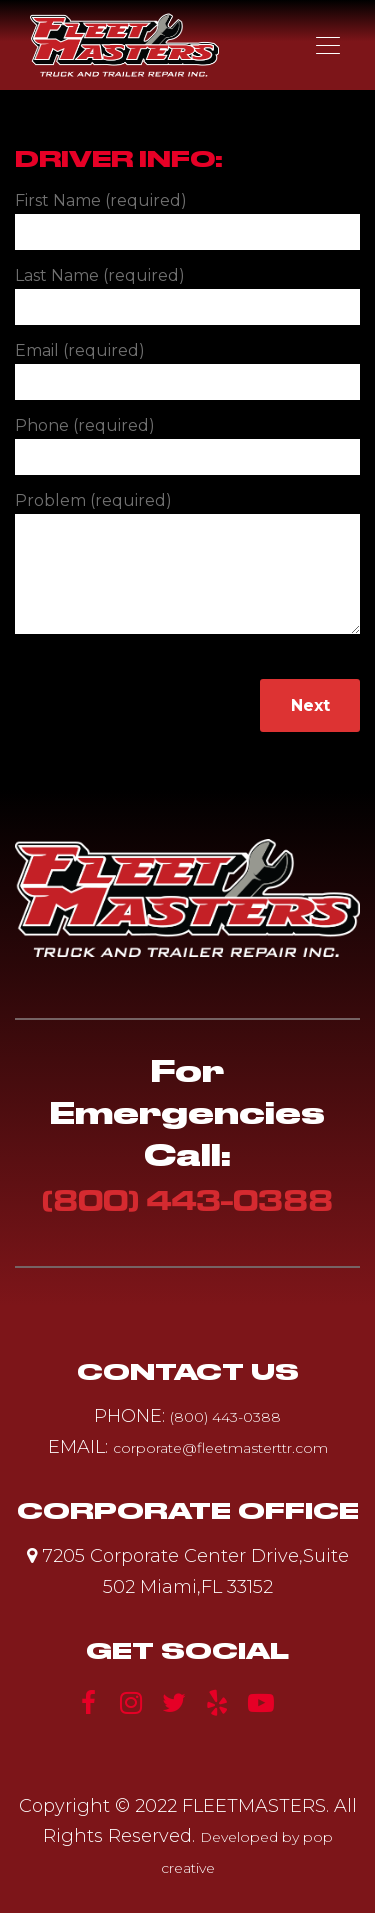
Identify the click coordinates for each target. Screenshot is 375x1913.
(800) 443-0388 (187, 1200)
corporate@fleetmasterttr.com (220, 1448)
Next (310, 705)
